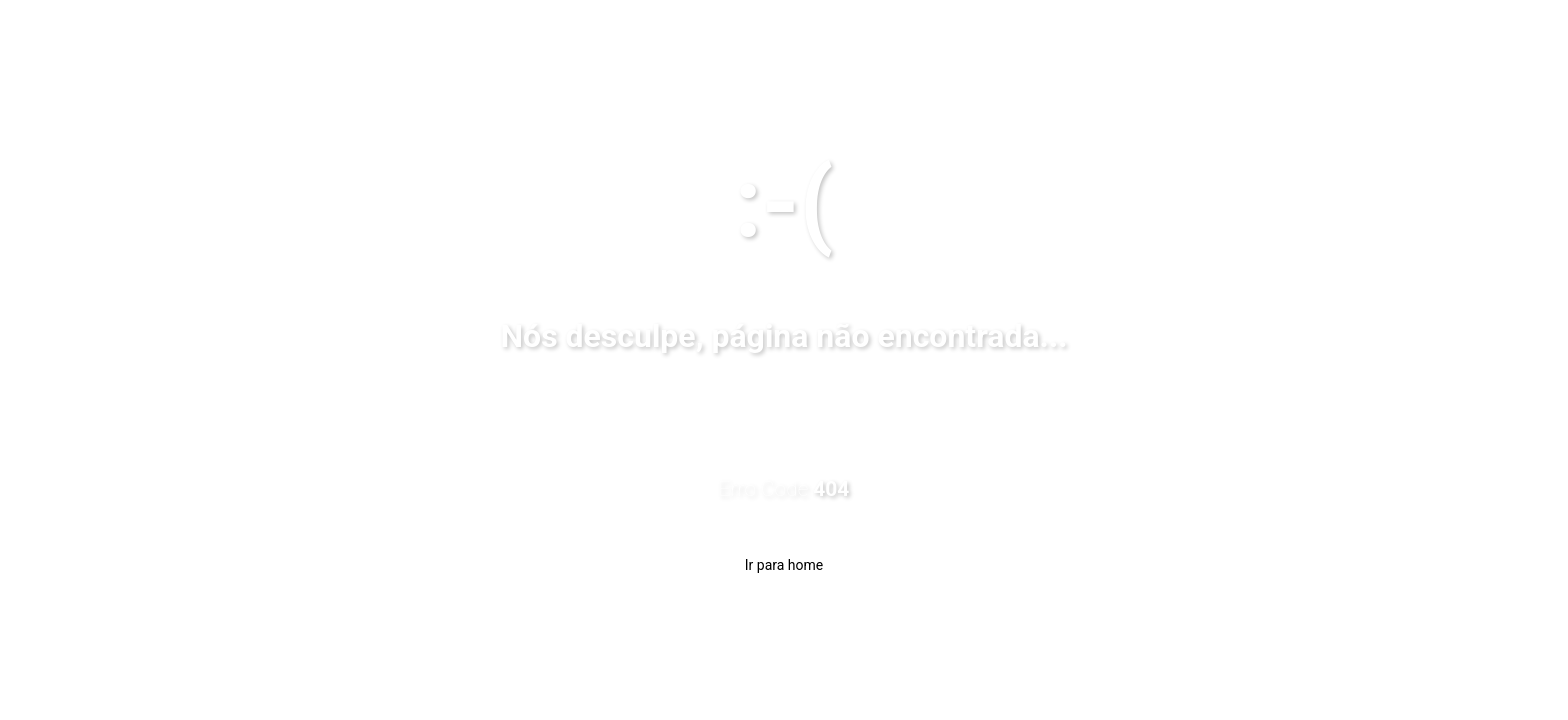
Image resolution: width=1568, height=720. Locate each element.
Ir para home (784, 565)
